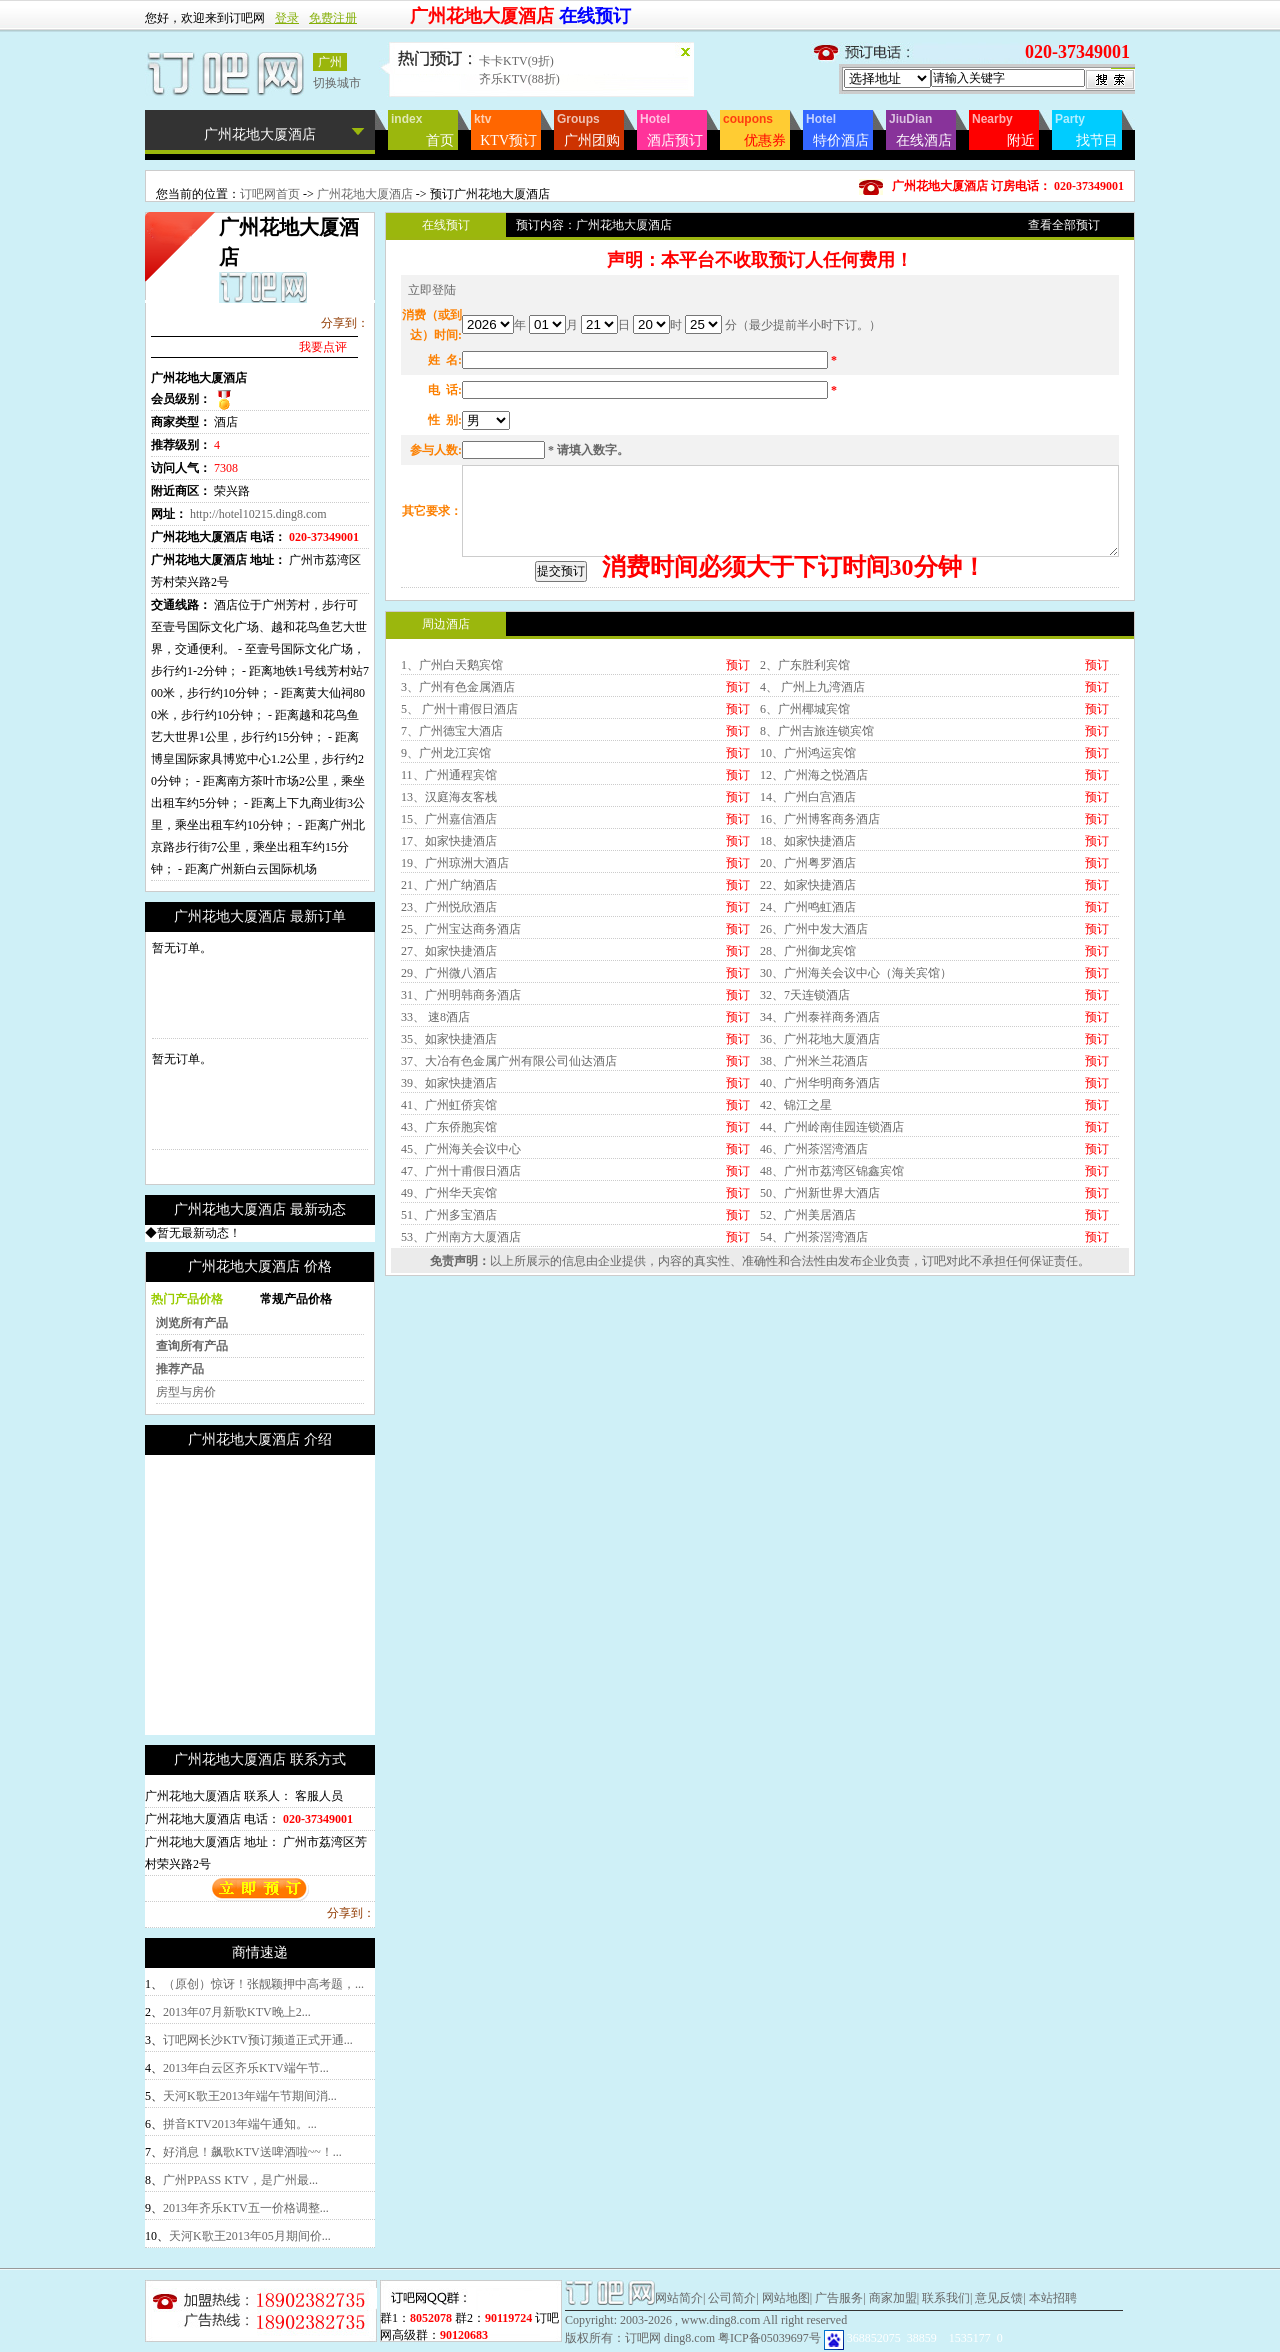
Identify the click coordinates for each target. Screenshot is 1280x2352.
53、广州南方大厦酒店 (461, 1405)
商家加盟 (893, 2298)
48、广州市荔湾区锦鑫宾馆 (832, 1339)
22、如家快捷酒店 (808, 1053)
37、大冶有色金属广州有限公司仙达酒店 (509, 1229)
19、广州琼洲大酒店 (455, 1031)
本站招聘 (1053, 2298)
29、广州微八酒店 (449, 1141)
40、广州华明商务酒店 (820, 1251)
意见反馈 (999, 2298)
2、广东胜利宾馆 (805, 833)
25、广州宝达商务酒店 (461, 1097)
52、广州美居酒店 (808, 1383)
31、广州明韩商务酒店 (461, 1163)
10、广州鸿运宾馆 (808, 921)
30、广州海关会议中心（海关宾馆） (856, 1141)
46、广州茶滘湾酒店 (814, 1317)
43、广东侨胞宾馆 (449, 1295)
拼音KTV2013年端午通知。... (240, 2124)
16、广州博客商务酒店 (820, 987)
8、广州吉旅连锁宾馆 (817, 899)
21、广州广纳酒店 (449, 1053)
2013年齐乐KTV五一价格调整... (246, 2208)
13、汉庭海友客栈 (449, 965)
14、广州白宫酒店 (808, 965)
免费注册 (333, 18)
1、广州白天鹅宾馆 (452, 833)
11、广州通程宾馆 (449, 943)
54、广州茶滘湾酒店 (814, 1405)
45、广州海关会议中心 (461, 1317)
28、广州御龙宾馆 (808, 1119)
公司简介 (732, 2298)
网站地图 (786, 2298)
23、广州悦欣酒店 (449, 1075)
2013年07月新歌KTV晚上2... (237, 2012)
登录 (287, 18)
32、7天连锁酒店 (805, 1163)
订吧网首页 (270, 194)
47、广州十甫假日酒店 (461, 1339)
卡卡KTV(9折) (516, 61)
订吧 (934, 1429)
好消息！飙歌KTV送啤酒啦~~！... (252, 2152)
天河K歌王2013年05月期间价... (250, 2236)
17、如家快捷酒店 (449, 1009)
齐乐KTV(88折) (519, 79)
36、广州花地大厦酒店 (820, 1207)
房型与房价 (186, 1392)
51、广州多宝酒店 (449, 1383)
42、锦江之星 (796, 1273)
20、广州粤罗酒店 (808, 1031)
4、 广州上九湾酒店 (812, 855)
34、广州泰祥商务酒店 (820, 1185)
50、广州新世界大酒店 (820, 1361)
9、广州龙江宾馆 (446, 921)
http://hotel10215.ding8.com (258, 514)
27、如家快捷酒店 (449, 1119)
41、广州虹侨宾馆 (449, 1273)
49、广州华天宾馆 (449, 1361)
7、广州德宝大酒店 (452, 899)
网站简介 (679, 2298)
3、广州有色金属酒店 (458, 855)
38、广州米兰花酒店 (814, 1229)
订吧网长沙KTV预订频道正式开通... (258, 2040)
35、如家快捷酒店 (449, 1207)
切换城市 (337, 83)
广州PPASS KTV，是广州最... (240, 2180)
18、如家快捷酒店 (808, 1009)
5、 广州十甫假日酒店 (459, 877)
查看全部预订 (1064, 225)
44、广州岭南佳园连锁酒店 (832, 1295)
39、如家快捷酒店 (449, 1251)
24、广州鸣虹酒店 (808, 1075)
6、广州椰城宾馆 (805, 877)
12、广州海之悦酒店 (814, 943)
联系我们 (946, 2298)
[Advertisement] (313, 1595)
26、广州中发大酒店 (814, 1097)
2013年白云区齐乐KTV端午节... (246, 2068)
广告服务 (839, 2298)
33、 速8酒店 (435, 1185)
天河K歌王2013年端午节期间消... (250, 2096)
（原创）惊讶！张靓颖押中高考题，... (263, 1984)
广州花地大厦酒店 (366, 194)
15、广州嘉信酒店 (449, 987)
